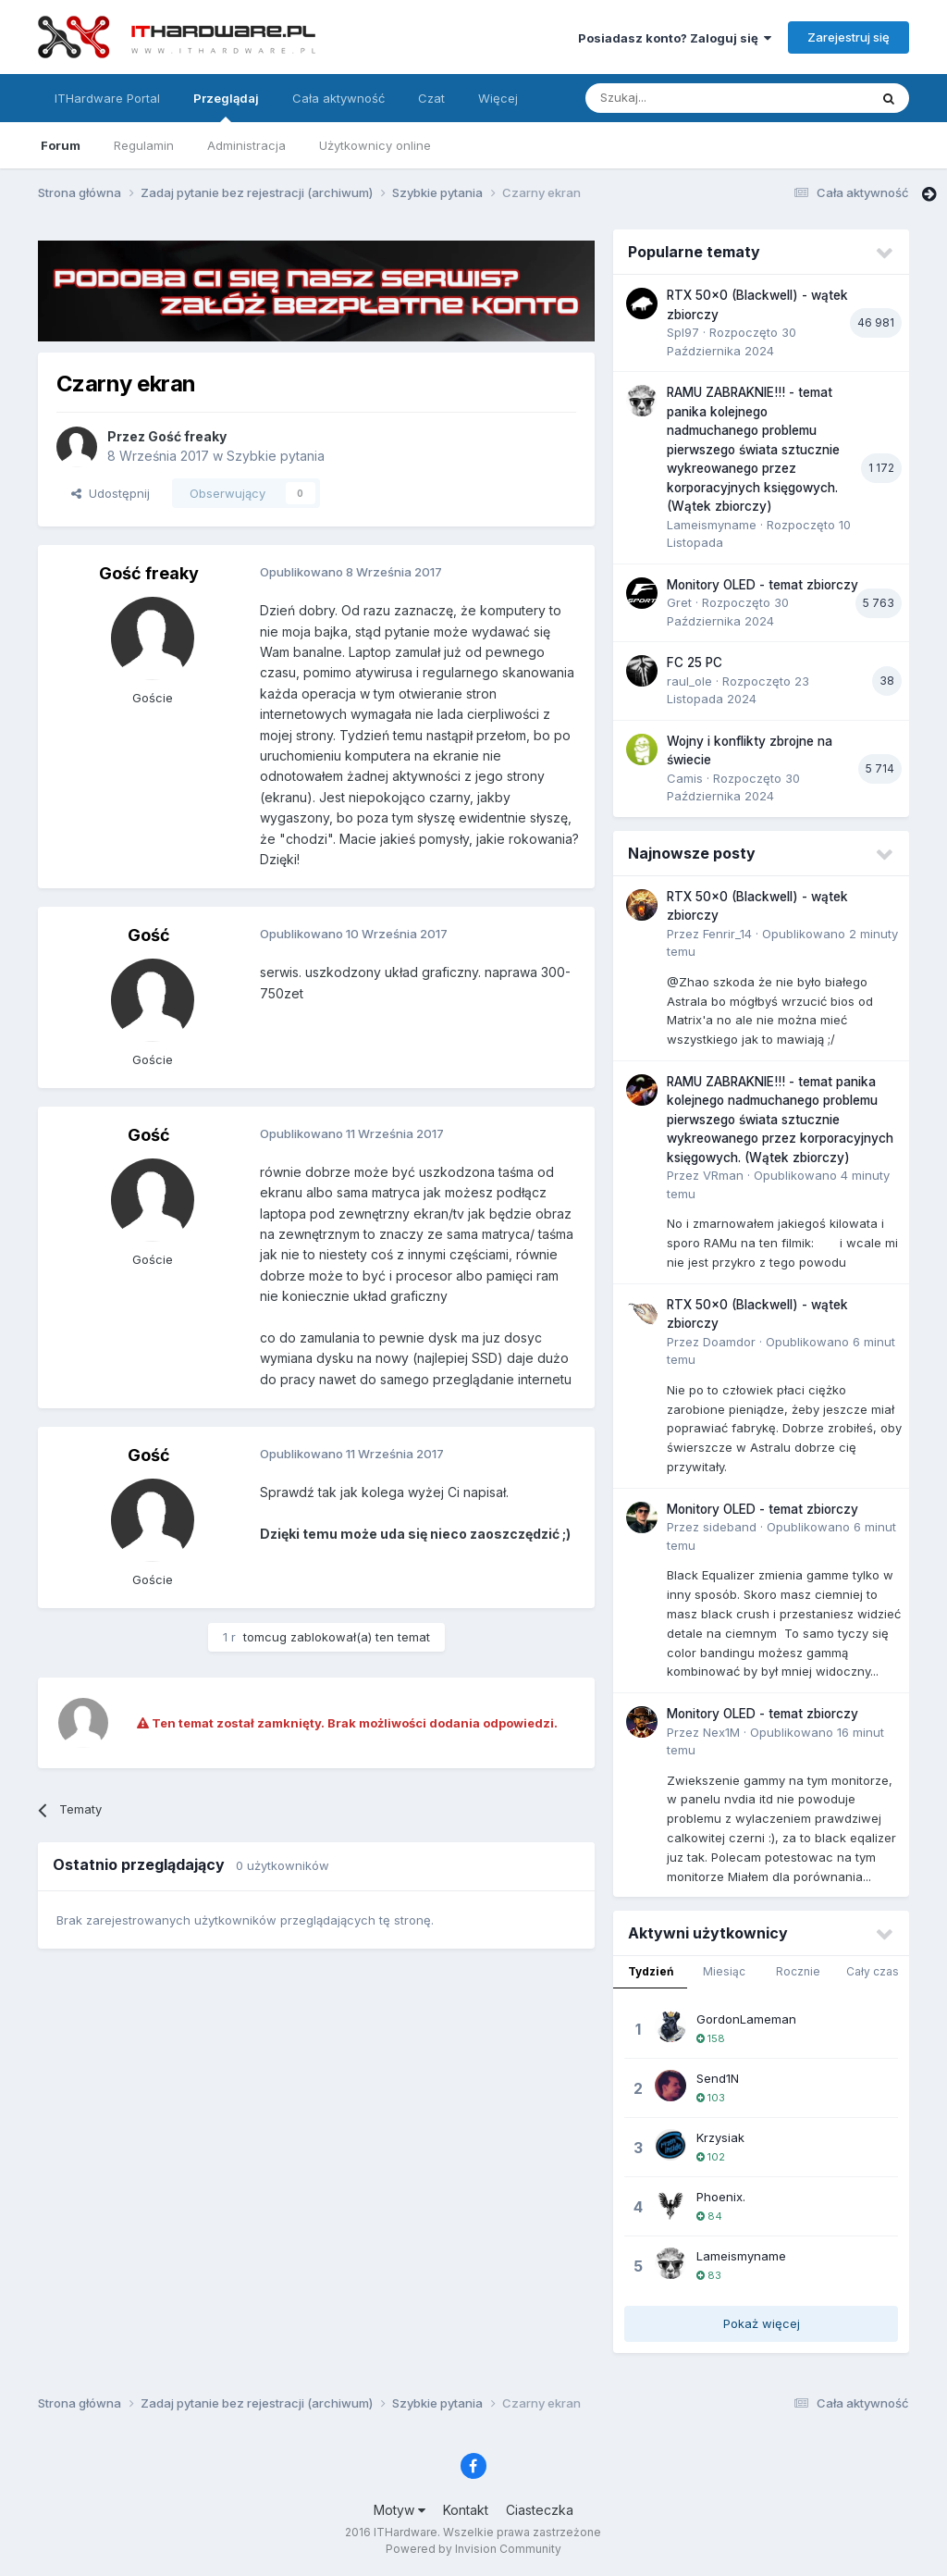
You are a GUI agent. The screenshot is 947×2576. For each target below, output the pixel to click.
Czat (431, 98)
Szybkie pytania (276, 456)
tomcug (265, 1636)
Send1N (717, 2078)
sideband (729, 1526)
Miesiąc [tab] (724, 1971)
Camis (685, 778)
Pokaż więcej (761, 2323)
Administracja (246, 145)
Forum (60, 145)
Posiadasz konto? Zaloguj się (674, 38)
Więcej (498, 98)
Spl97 (683, 332)
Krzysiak (720, 2137)
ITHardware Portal (107, 98)
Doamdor (729, 1341)
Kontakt (465, 2510)
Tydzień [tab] (650, 1971)
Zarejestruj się (848, 37)
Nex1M (721, 1732)
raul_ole (689, 681)
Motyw (399, 2510)
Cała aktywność (338, 98)
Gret (679, 602)
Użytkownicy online (375, 145)
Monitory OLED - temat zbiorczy (762, 584)
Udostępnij (110, 493)
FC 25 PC (694, 662)
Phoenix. (720, 2196)
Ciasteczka (539, 2510)
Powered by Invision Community (473, 2549)
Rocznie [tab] (798, 1971)
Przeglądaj (226, 106)
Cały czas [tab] (872, 1971)
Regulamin (144, 145)
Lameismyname (711, 524)
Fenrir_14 (727, 933)
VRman (723, 1175)
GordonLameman (746, 2019)
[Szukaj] (681, 98)
